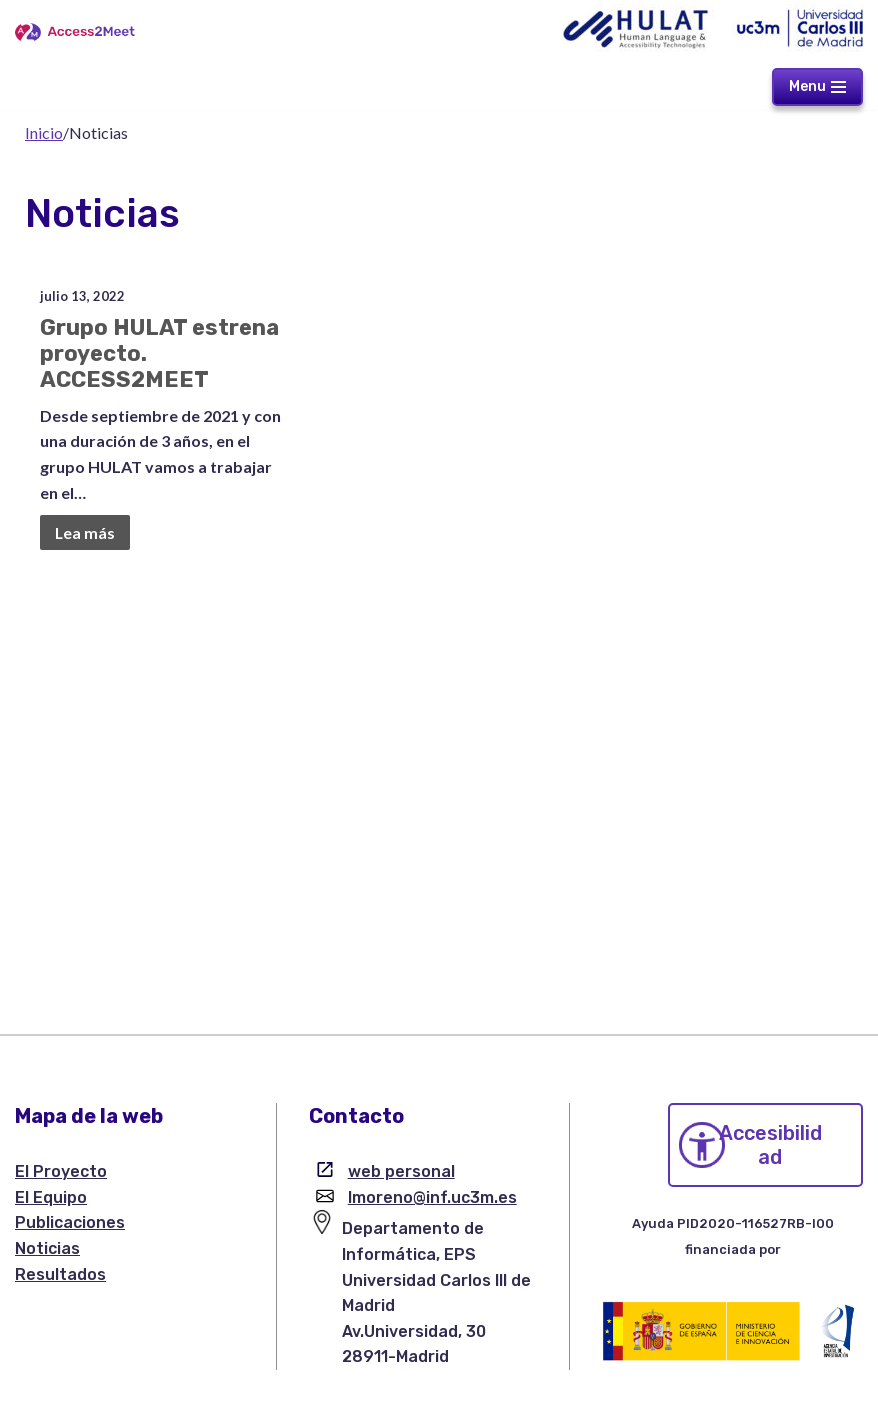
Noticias (47, 1248)
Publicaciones (70, 1222)
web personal (401, 1171)
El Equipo (51, 1197)
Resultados (60, 1274)
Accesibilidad (770, 1145)
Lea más (84, 532)
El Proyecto (61, 1171)
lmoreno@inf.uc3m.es (432, 1197)
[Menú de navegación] (817, 87)
